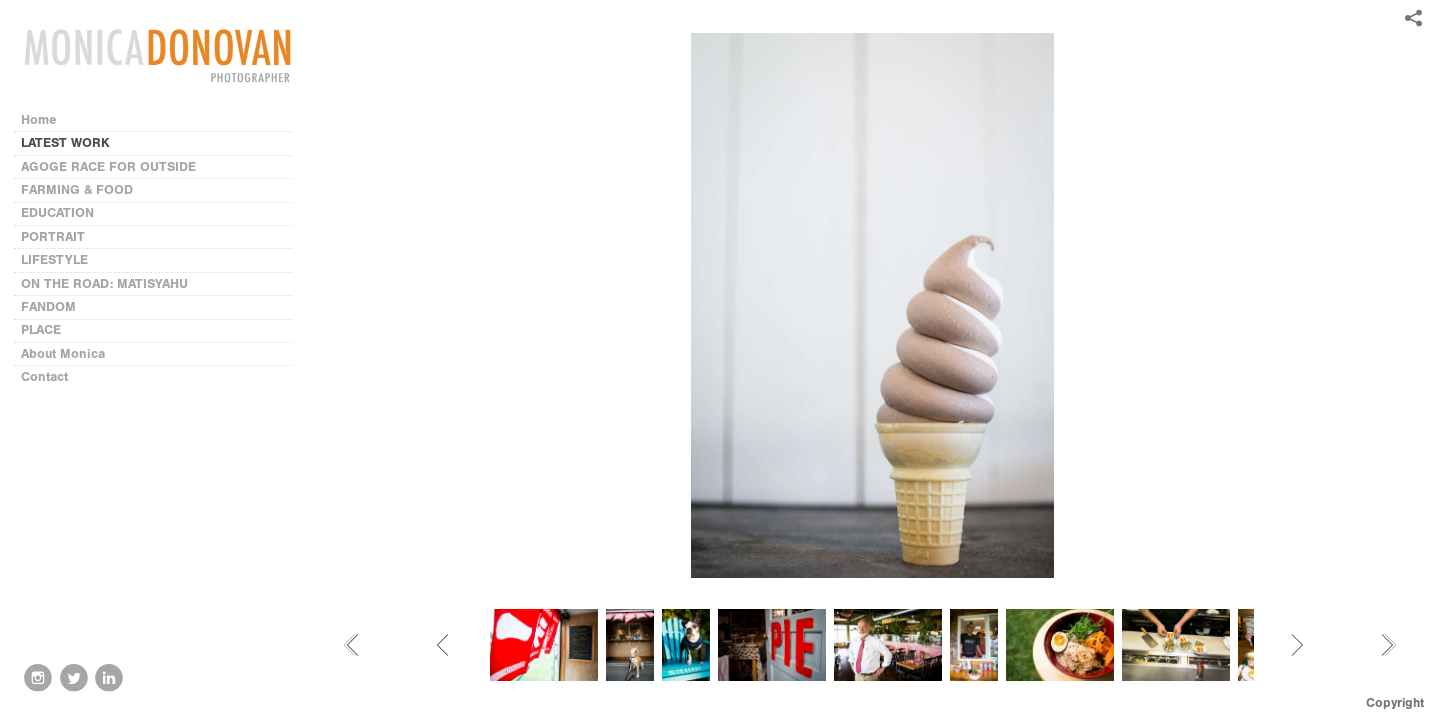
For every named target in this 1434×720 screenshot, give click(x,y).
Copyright (1395, 702)
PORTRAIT (53, 236)
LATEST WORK (65, 142)
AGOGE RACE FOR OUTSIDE (108, 166)
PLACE (41, 329)
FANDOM (48, 306)
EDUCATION (57, 212)
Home (39, 119)
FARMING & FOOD (77, 189)
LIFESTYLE (54, 259)
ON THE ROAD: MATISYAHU (104, 283)
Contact (44, 376)
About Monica (63, 353)
